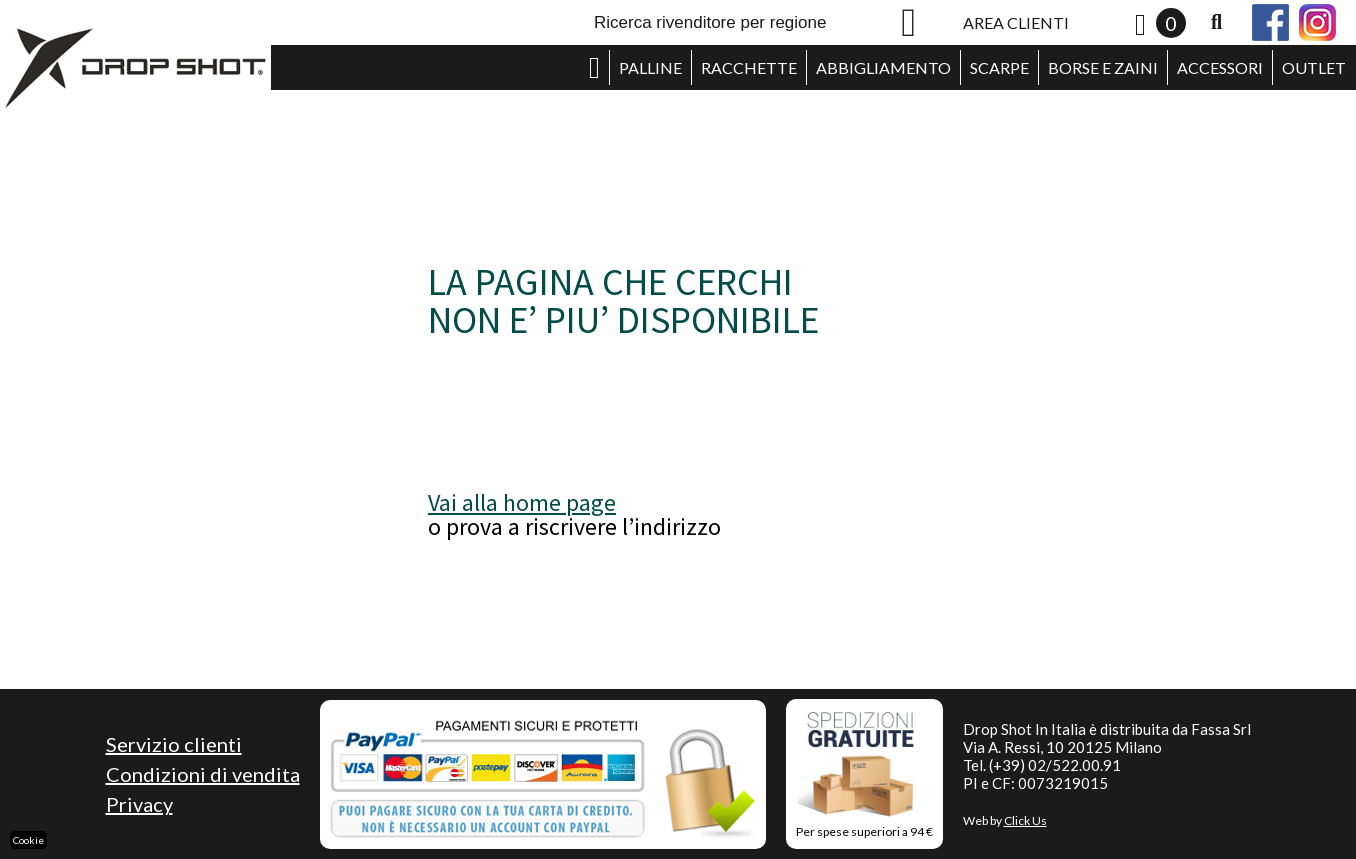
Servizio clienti (174, 744)
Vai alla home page (522, 502)
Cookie (28, 840)
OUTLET (1314, 67)
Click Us (1025, 820)
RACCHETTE (749, 67)
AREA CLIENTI (1016, 22)
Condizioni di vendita (203, 774)
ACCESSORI (1220, 67)
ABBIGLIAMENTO (883, 67)
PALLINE (650, 67)
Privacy (139, 804)
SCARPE (999, 67)
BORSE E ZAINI (1103, 67)
